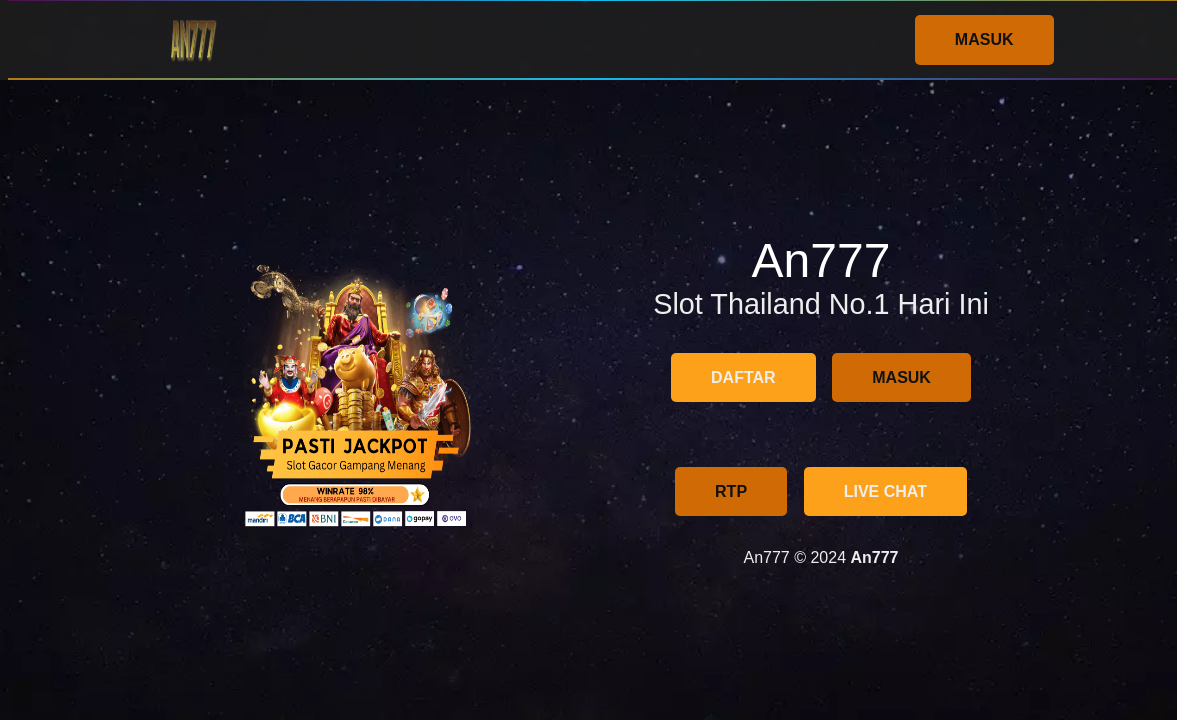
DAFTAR (743, 377)
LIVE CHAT (885, 491)
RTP (731, 491)
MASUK (984, 39)
